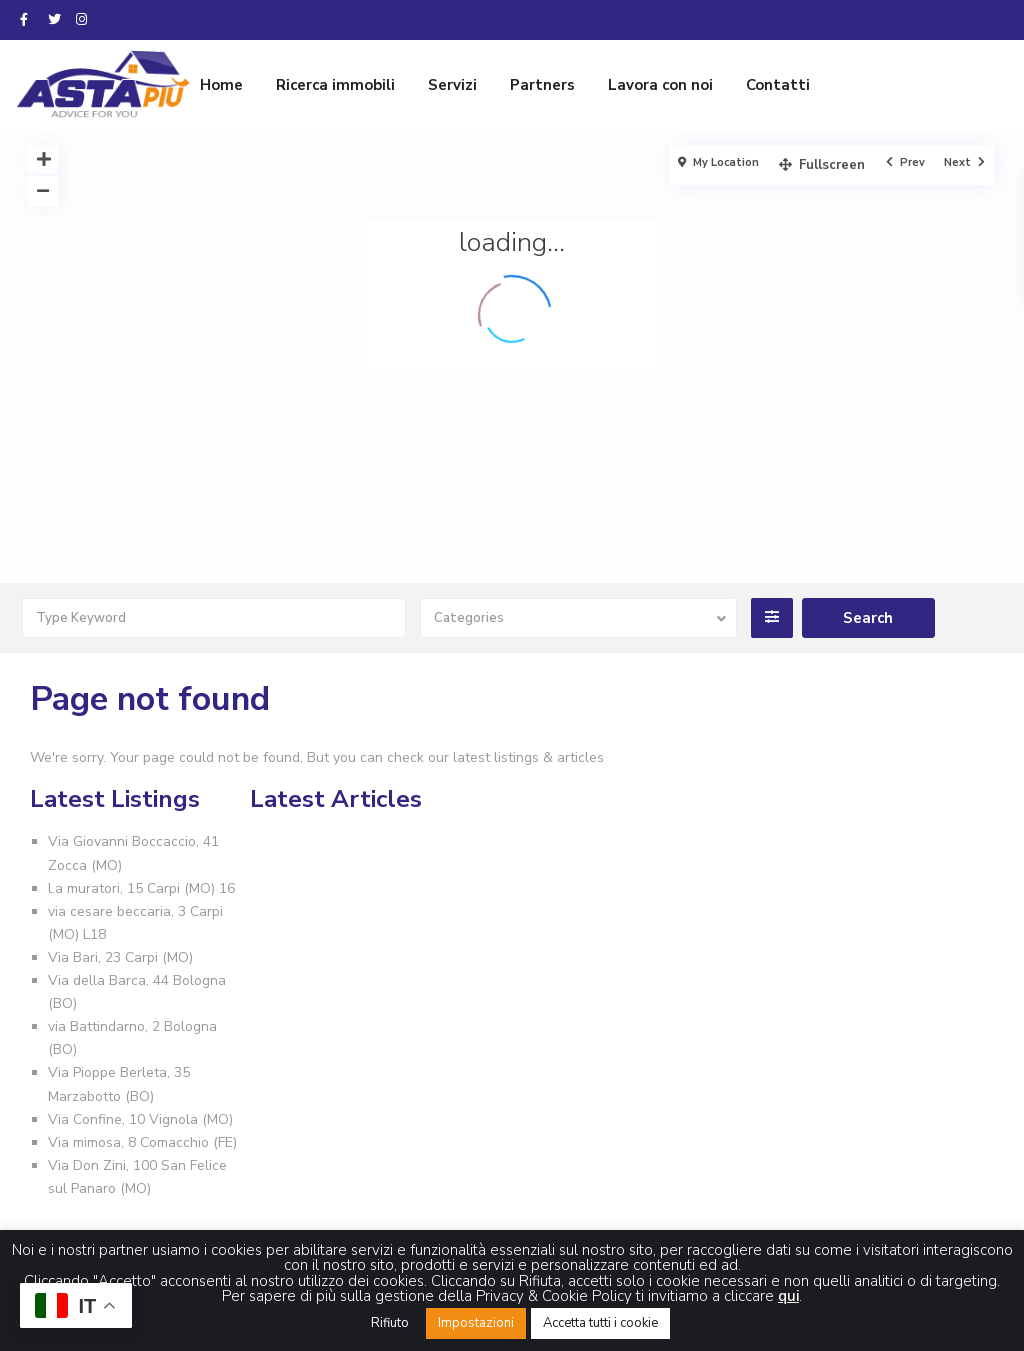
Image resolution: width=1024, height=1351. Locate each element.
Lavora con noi (660, 85)
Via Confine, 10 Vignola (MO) (140, 1119)
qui (788, 1296)
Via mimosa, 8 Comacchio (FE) (142, 1142)
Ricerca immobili (335, 85)
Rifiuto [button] (390, 1323)
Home (221, 85)
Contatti (778, 85)
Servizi (452, 85)
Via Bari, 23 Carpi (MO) (120, 957)
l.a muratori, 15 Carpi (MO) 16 (141, 888)
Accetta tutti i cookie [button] (600, 1323)
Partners (542, 85)
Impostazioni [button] (476, 1323)
